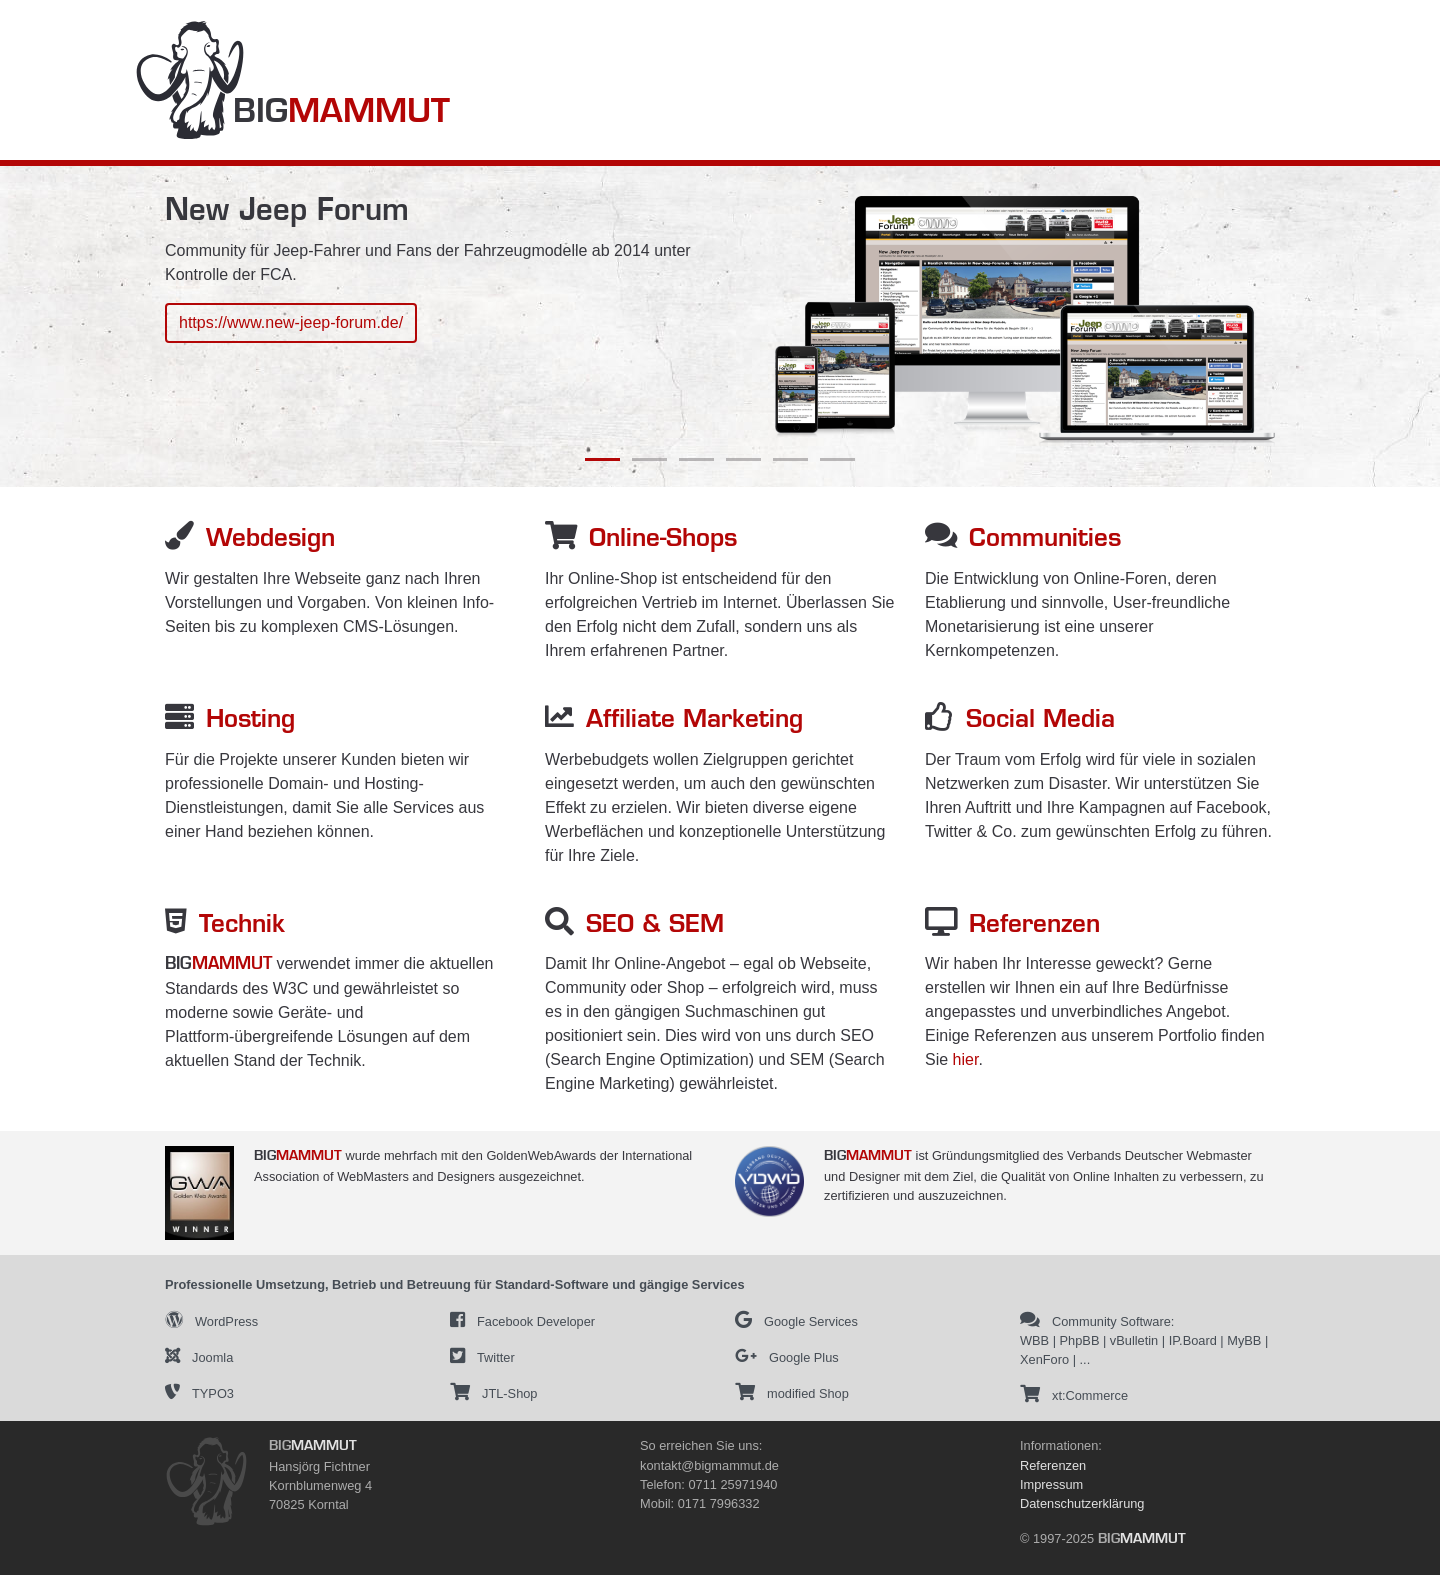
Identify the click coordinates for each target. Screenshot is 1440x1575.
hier (966, 1059)
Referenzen (1053, 1465)
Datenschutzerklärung (1082, 1503)
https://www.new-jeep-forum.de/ (291, 322)
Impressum (1051, 1484)
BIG (341, 114)
